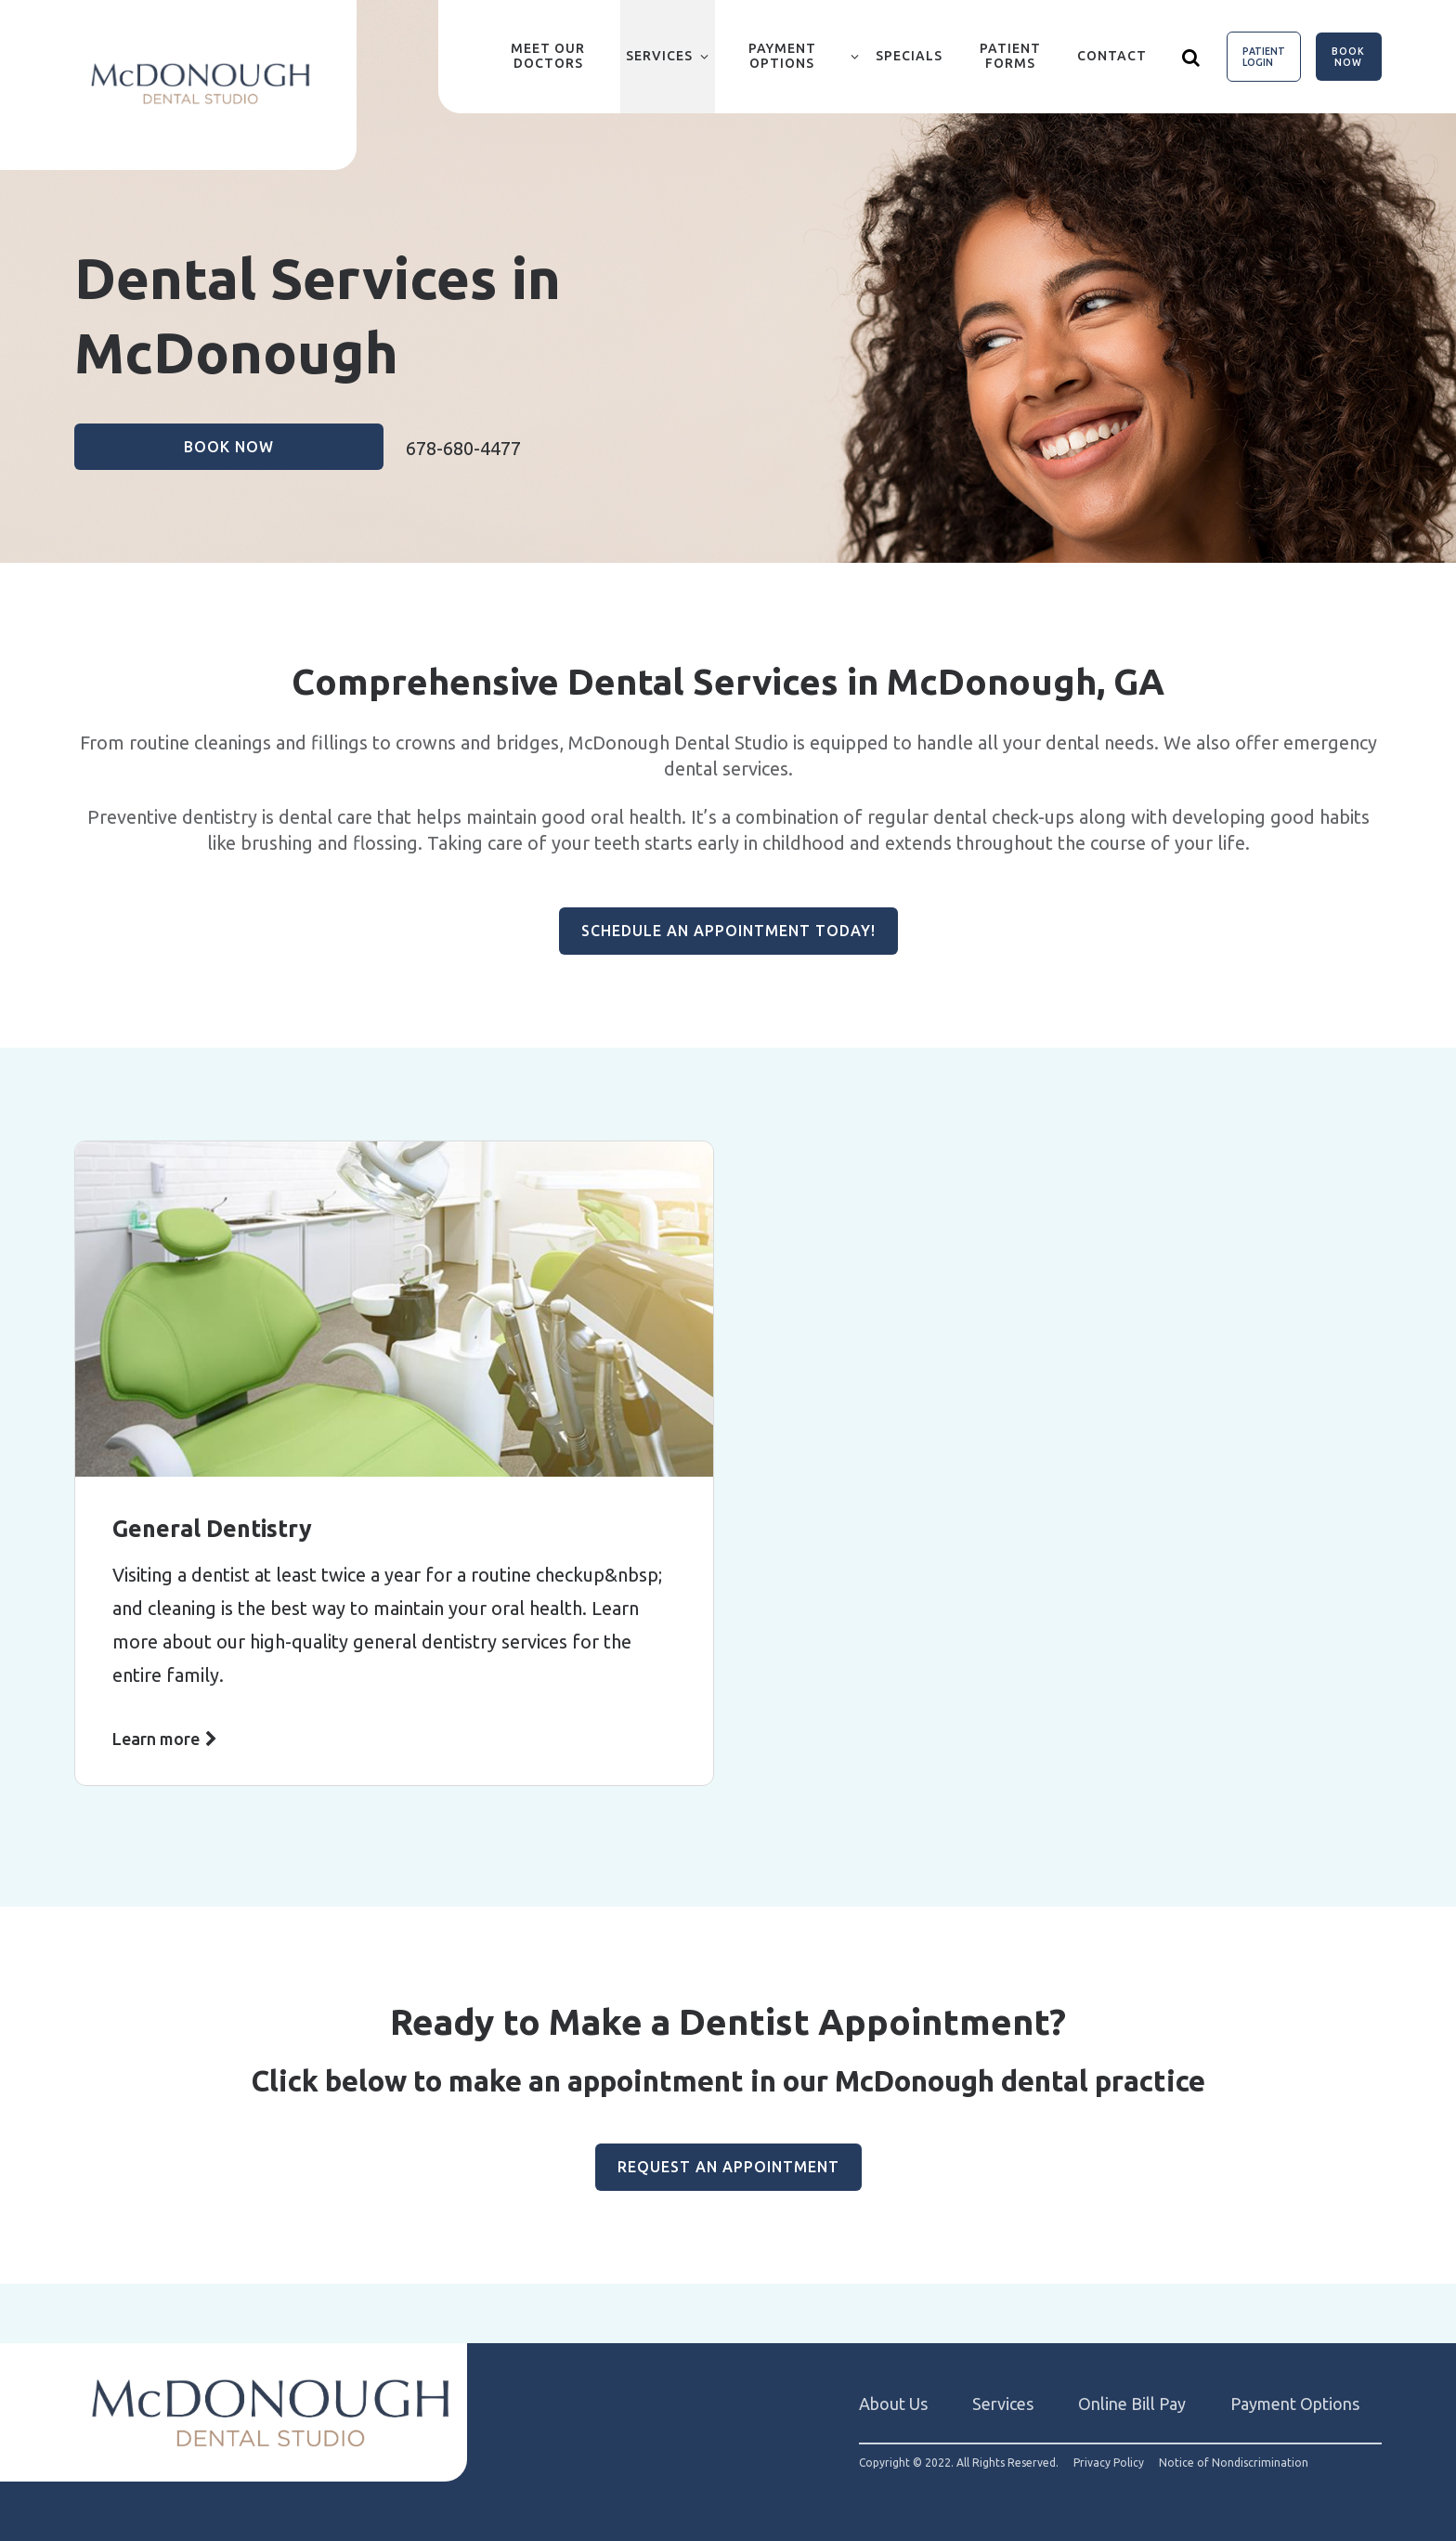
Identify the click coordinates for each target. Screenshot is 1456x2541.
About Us (893, 2403)
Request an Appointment (728, 2166)
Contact (1112, 55)
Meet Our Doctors (548, 56)
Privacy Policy (1108, 2463)
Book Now (1348, 57)
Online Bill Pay (1132, 2403)
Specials (909, 55)
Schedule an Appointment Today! (728, 930)
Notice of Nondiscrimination (1233, 2463)
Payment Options (782, 56)
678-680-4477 (463, 448)
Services (659, 55)
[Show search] (1191, 57)
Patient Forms (1010, 56)
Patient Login (1263, 57)
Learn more (156, 1738)
